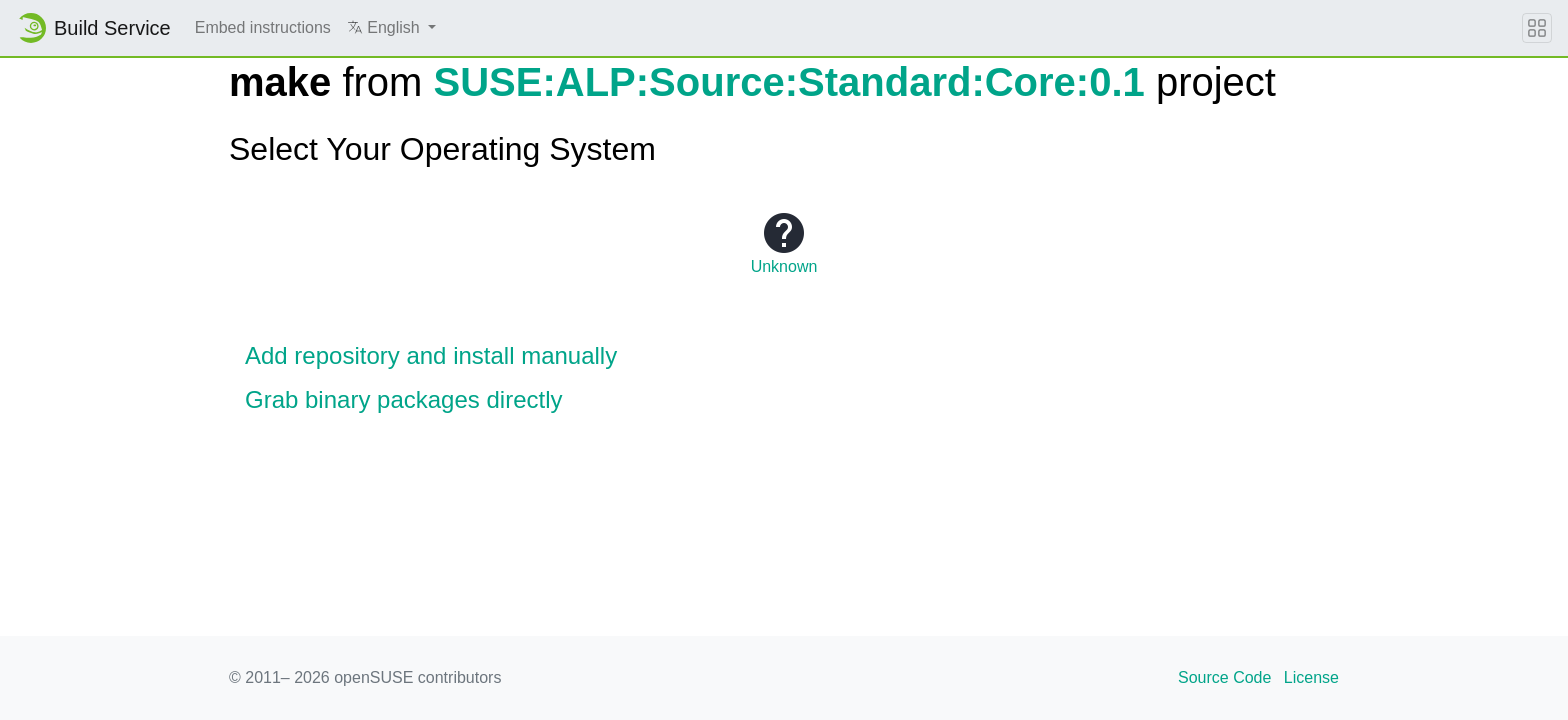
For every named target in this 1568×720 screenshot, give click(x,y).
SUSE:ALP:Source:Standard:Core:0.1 (789, 82)
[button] (391, 28)
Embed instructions (263, 27)
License (1311, 677)
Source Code (1224, 677)
